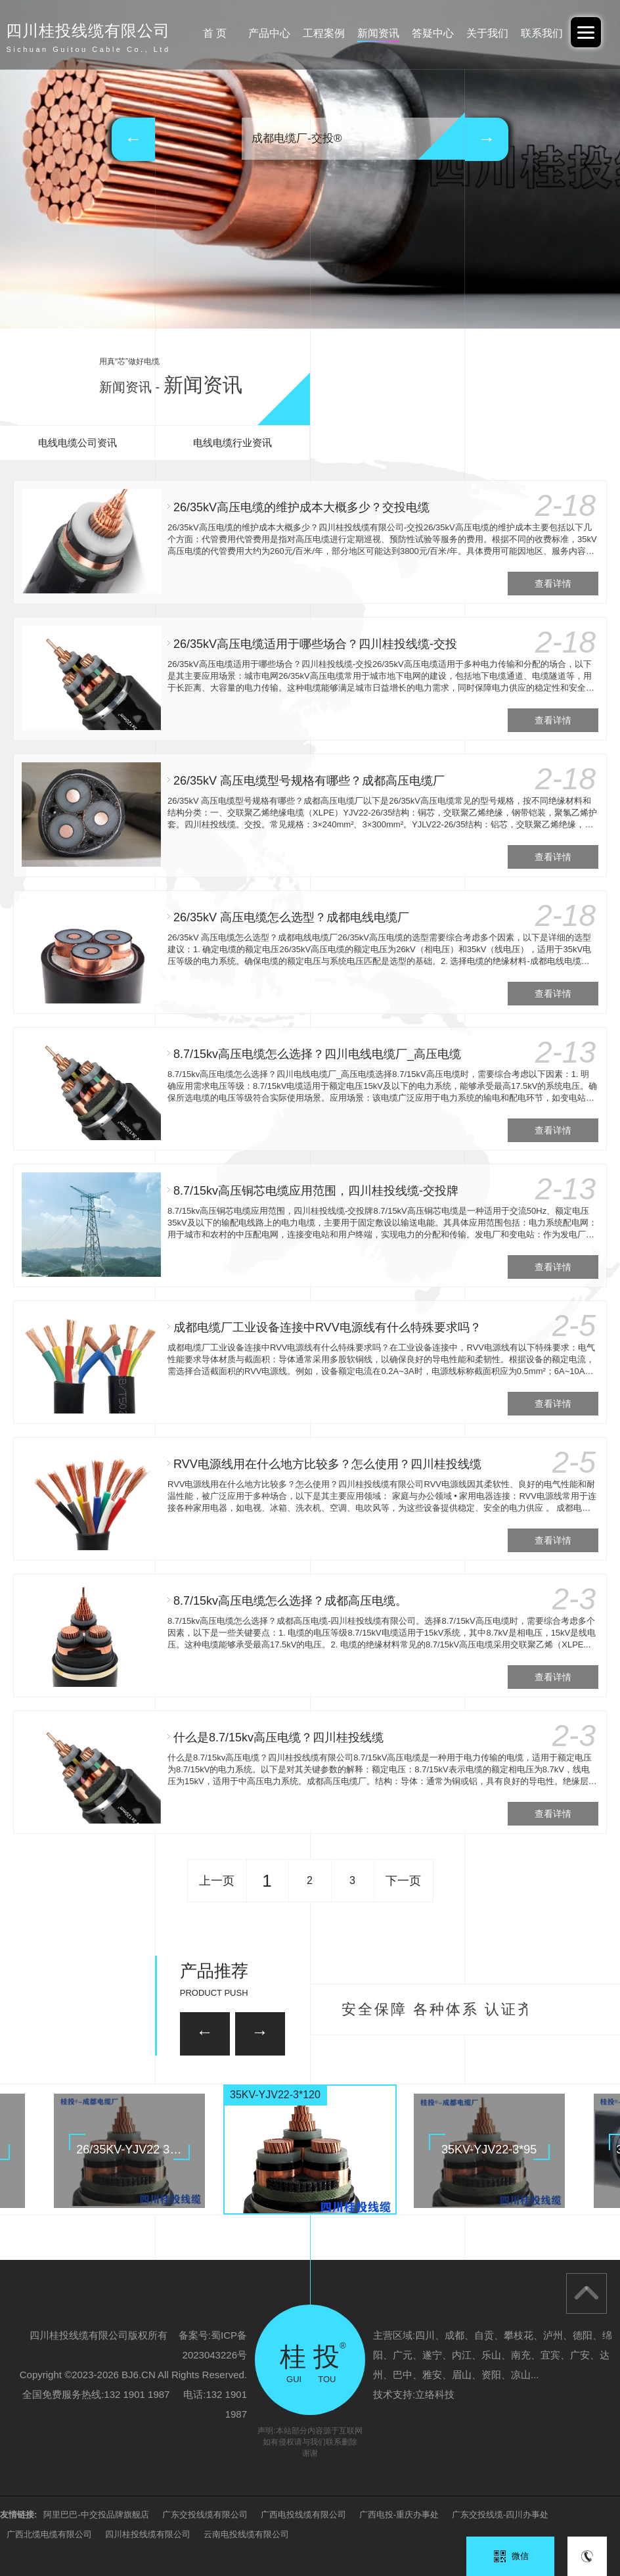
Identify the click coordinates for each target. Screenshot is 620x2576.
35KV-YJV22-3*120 (275, 2094)
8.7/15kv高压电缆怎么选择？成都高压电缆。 (290, 1600)
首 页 (215, 33)
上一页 (216, 1880)
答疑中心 (433, 33)
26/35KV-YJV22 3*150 (135, 2149)
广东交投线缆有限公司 (205, 2514)
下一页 (403, 1880)
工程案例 (324, 33)
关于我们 (487, 33)
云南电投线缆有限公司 (246, 2534)
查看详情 (553, 583)
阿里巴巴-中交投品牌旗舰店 (95, 2514)
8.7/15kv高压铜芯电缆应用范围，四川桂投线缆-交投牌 (315, 1190)
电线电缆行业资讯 (232, 442)
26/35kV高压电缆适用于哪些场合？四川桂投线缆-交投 (315, 644)
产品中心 (269, 33)
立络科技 (434, 2394)
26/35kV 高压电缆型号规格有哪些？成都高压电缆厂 (309, 780)
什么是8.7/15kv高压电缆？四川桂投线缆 (278, 1737)
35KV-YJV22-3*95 (489, 2149)
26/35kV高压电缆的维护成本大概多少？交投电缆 (301, 507)
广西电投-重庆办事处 (399, 2514)
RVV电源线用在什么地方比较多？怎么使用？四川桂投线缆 (327, 1464)
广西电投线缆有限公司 (303, 2514)
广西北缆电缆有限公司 (49, 2534)
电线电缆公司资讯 (77, 442)
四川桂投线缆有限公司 (147, 2534)
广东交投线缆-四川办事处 (500, 2514)
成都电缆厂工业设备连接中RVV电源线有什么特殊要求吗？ (327, 1327)
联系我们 (542, 33)
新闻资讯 (378, 33)
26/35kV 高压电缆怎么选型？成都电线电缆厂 (291, 917)
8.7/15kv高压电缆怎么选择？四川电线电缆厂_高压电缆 (317, 1054)
